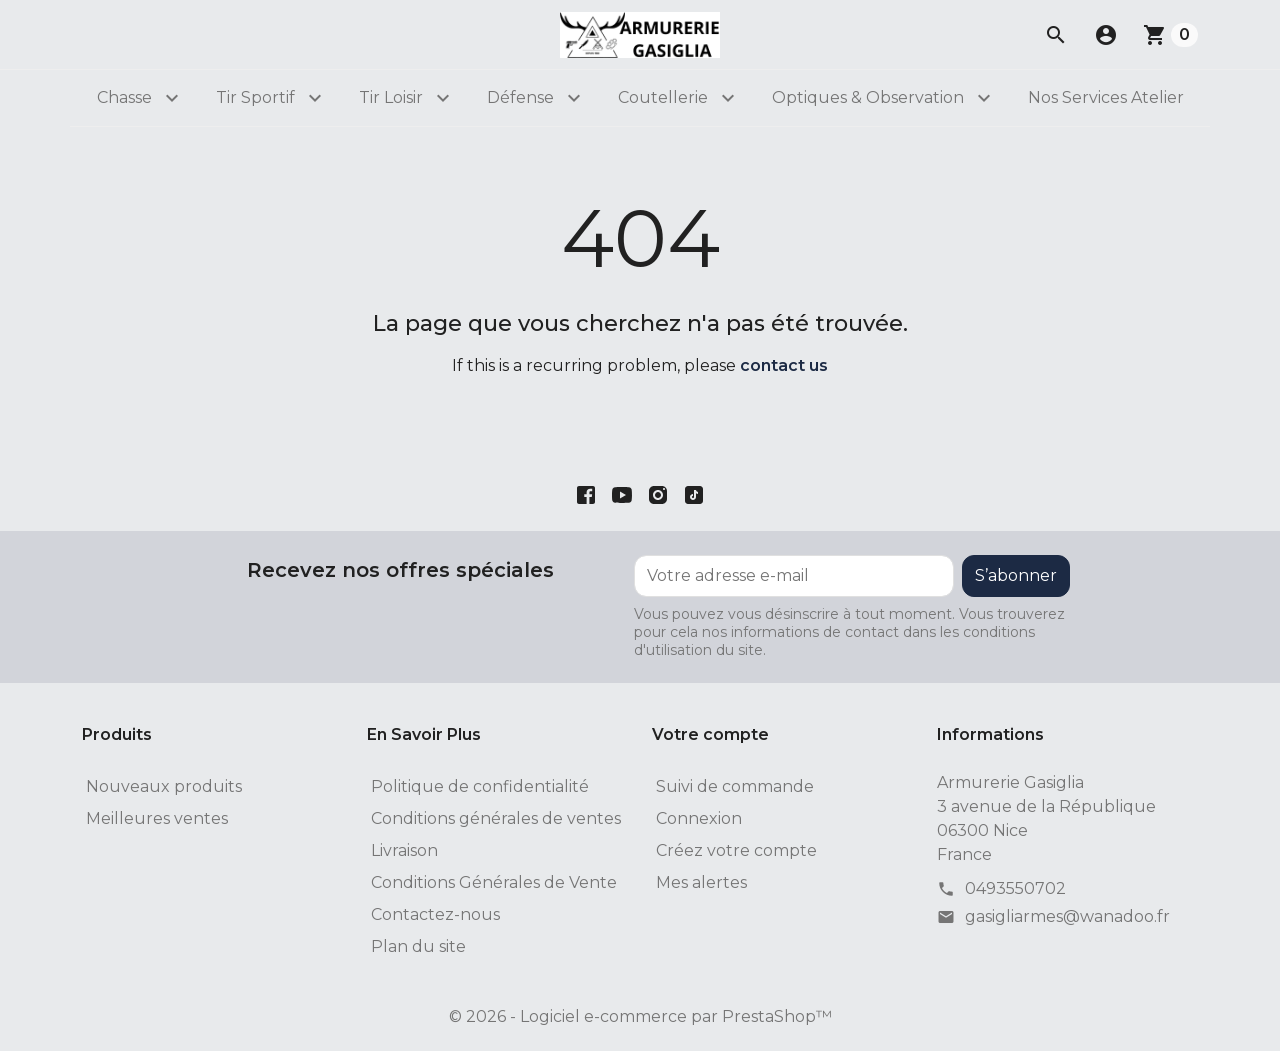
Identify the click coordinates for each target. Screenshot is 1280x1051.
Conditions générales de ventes (496, 818)
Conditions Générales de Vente (494, 882)
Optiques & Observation (868, 97)
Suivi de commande (735, 786)
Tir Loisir (391, 97)
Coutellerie (663, 97)
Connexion (699, 818)
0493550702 (1015, 888)
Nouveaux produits (164, 786)
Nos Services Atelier (1106, 97)
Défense (520, 97)
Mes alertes (701, 882)
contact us (784, 365)
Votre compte (710, 734)
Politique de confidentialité (480, 786)
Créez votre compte (736, 850)
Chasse (124, 97)
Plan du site (418, 946)
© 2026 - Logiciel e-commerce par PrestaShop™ (640, 1016)
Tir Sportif (255, 97)
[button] (1106, 35)
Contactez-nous (435, 914)
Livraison (404, 850)
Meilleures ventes (157, 818)
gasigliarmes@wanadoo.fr (1067, 916)
